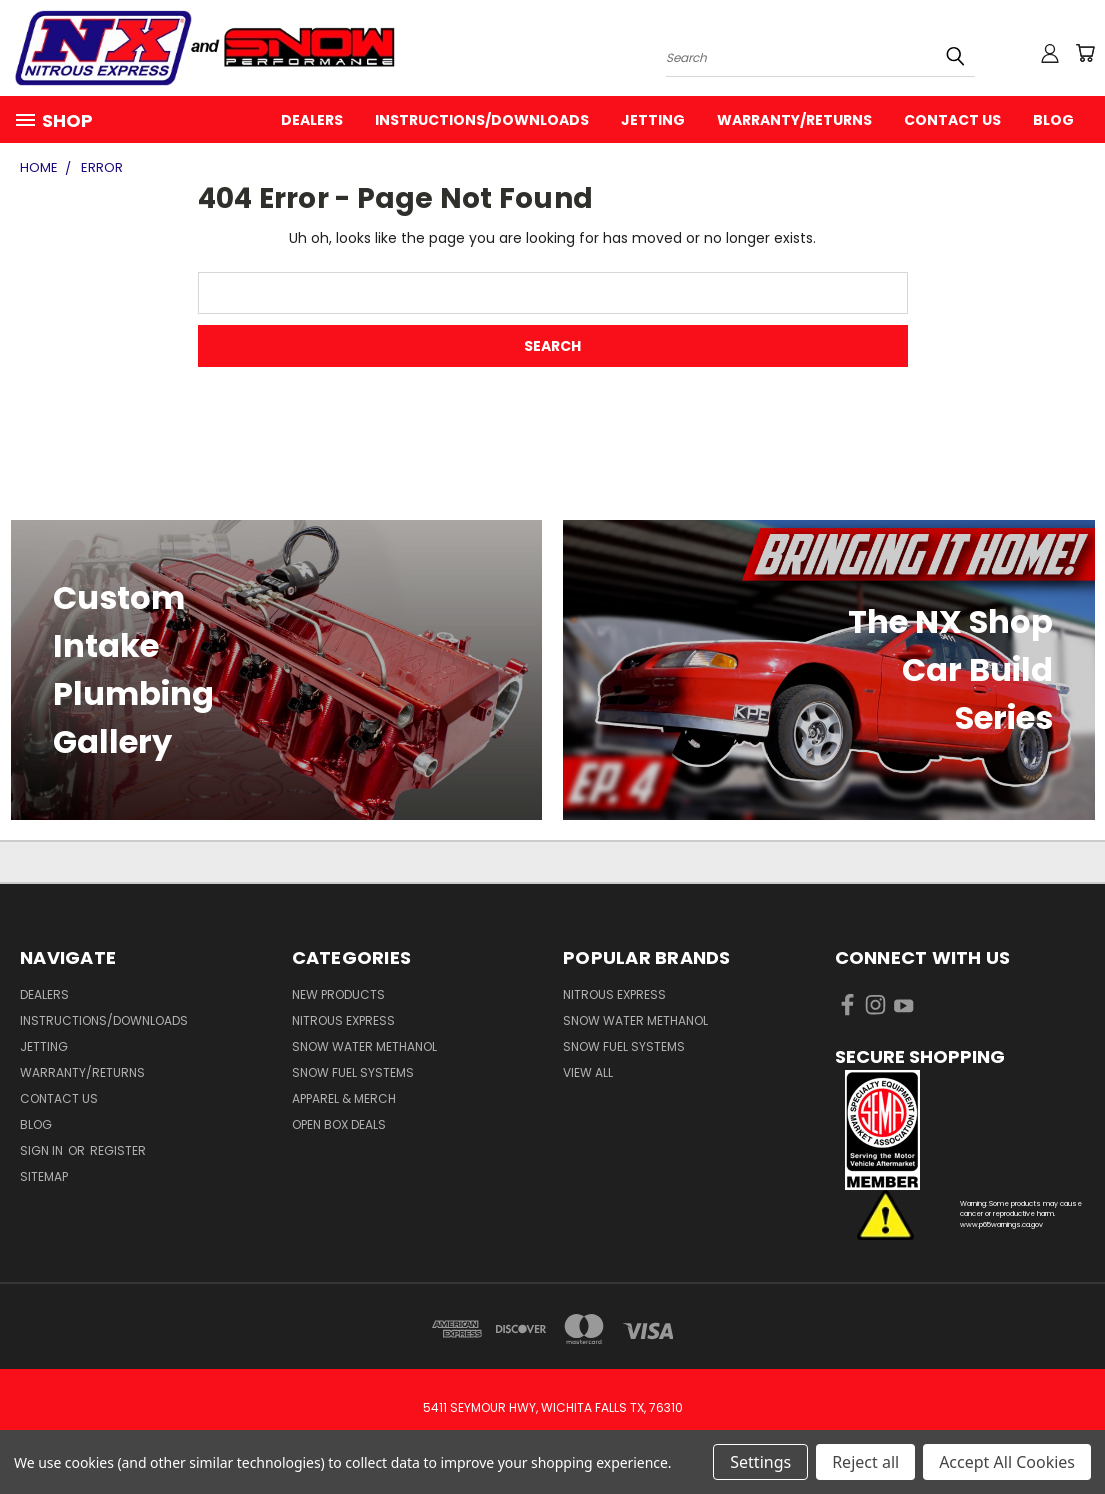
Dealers (312, 120)
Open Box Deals (339, 1124)
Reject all (865, 1462)
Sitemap (44, 1176)
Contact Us (952, 120)
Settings (760, 1462)
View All (588, 1072)
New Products (338, 994)
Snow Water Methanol (364, 1046)
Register (118, 1150)
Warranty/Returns (794, 120)
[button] (960, 1130)
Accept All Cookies (1007, 1462)
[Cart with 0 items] (1085, 53)
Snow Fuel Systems (353, 1072)
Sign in (43, 1150)
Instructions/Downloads (482, 120)
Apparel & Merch (344, 1098)
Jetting (653, 120)
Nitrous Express (343, 1020)
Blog (1053, 120)
